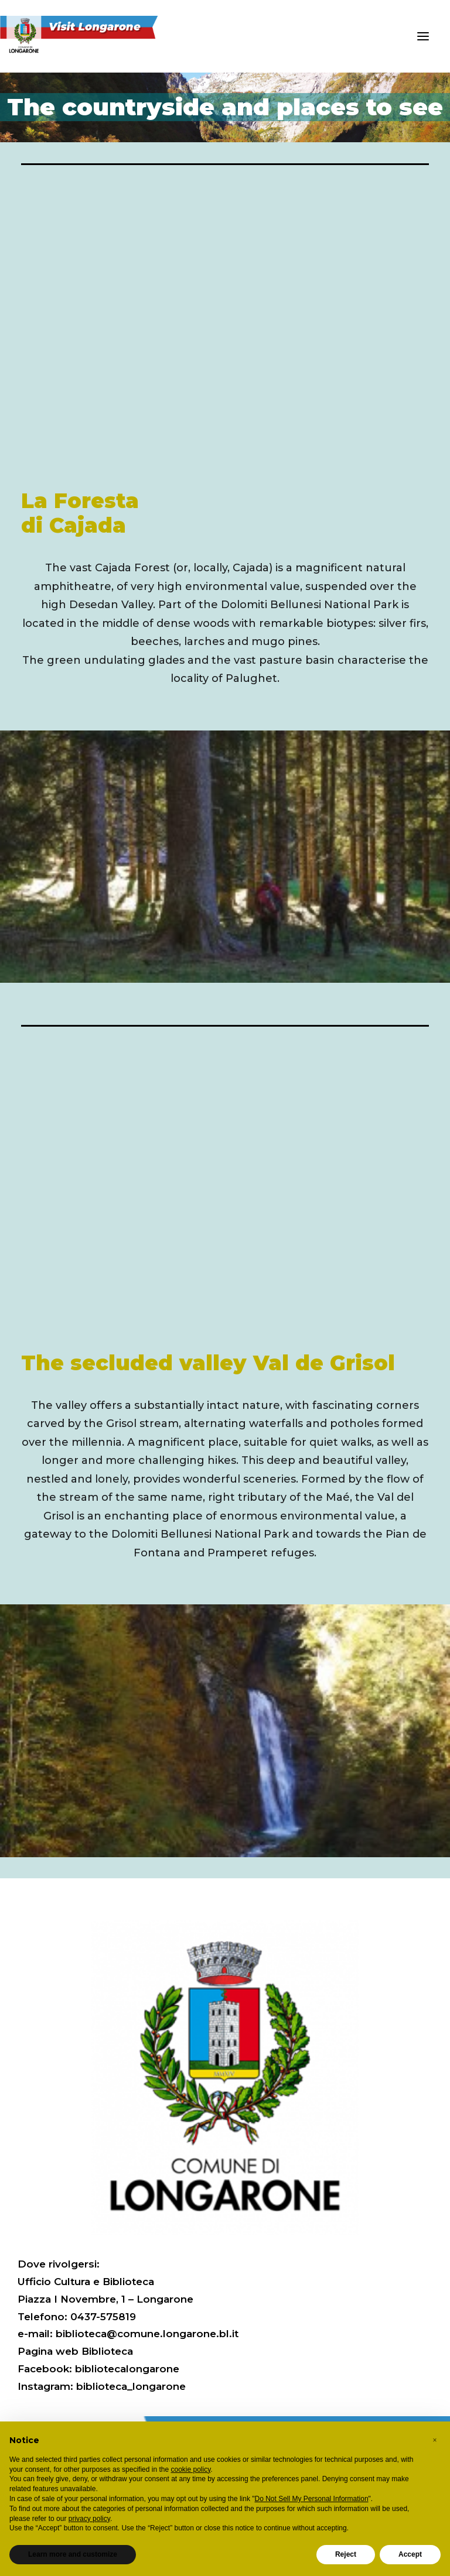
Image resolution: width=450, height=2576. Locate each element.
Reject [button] (345, 2554)
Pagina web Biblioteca (75, 2351)
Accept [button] (410, 2554)
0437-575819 (103, 2317)
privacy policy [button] (89, 2519)
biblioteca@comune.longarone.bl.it (147, 2334)
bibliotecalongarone (127, 2369)
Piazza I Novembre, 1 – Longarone (105, 2299)
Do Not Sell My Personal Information (312, 2499)
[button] (423, 36)
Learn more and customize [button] (72, 2554)
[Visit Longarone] (86, 36)
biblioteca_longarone (131, 2386)
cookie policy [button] (191, 2469)
